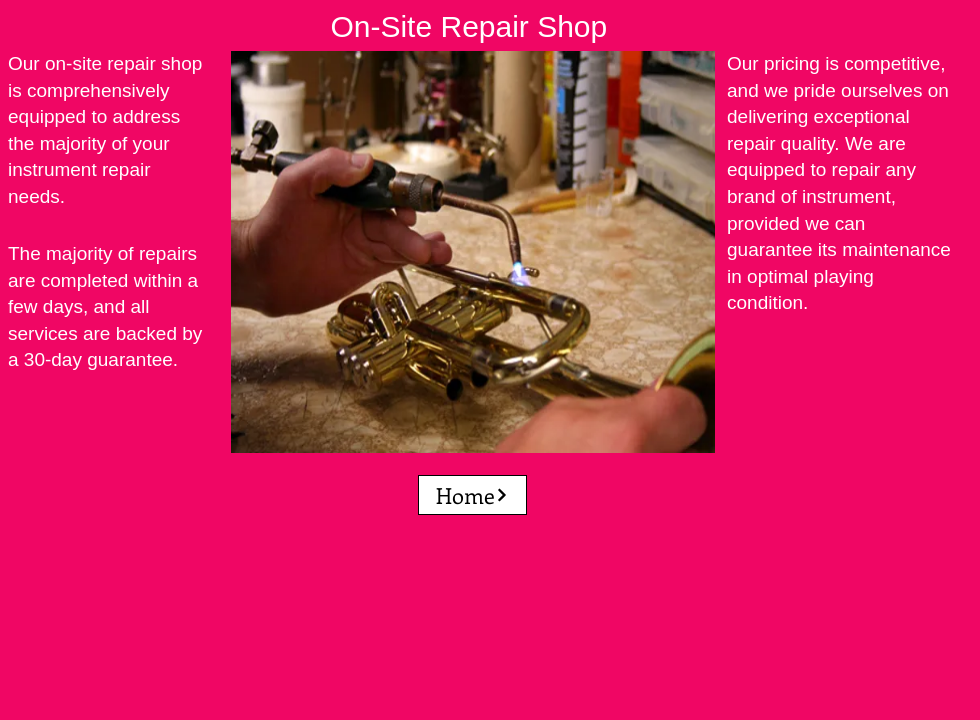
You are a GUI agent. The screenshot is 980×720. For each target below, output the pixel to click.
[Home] (472, 495)
